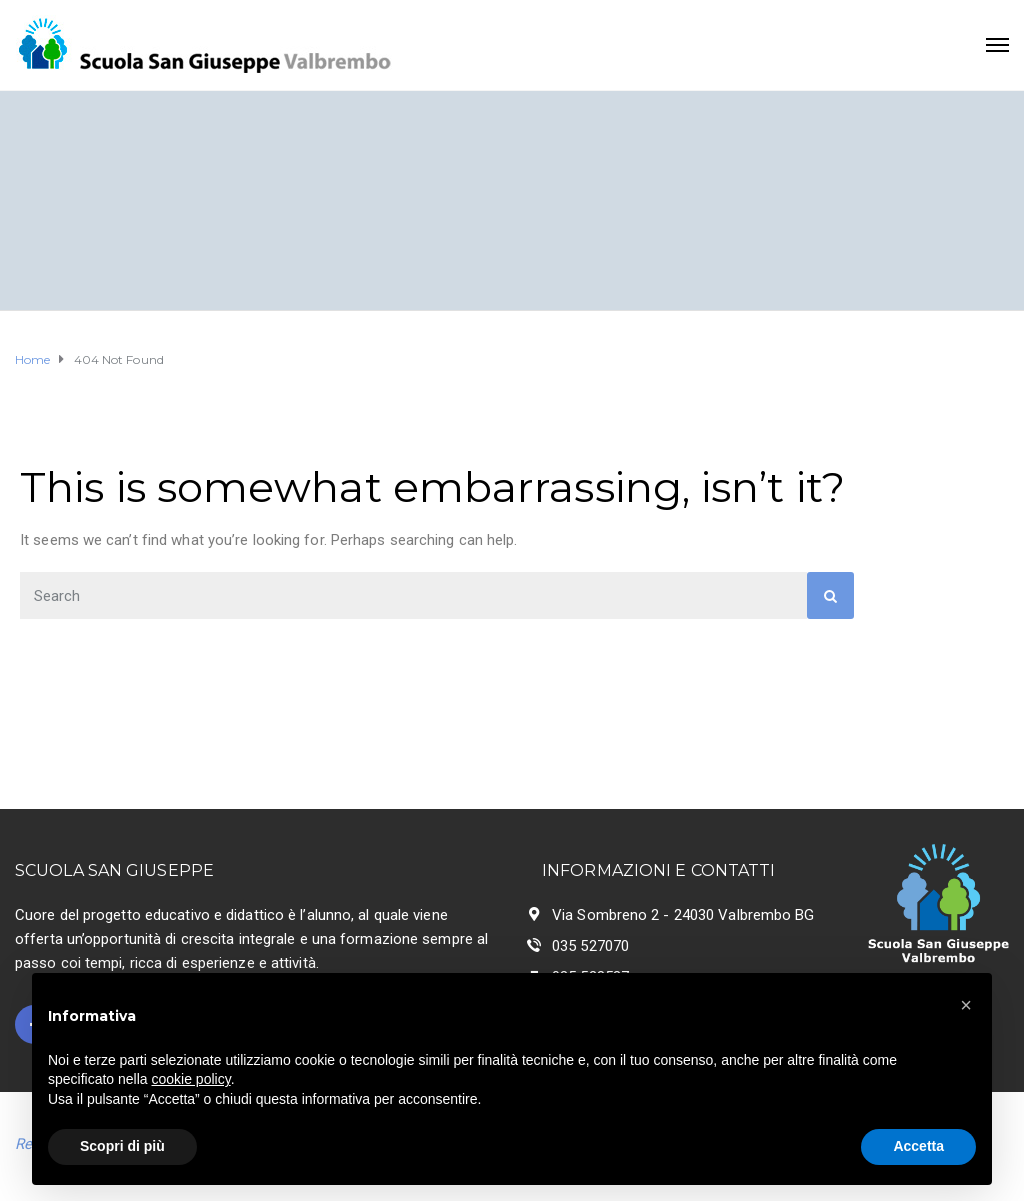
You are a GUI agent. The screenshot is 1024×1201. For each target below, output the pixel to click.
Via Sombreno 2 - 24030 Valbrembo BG (683, 915)
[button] (966, 1005)
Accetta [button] (918, 1146)
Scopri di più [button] (122, 1146)
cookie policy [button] (191, 1079)
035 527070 (590, 946)
